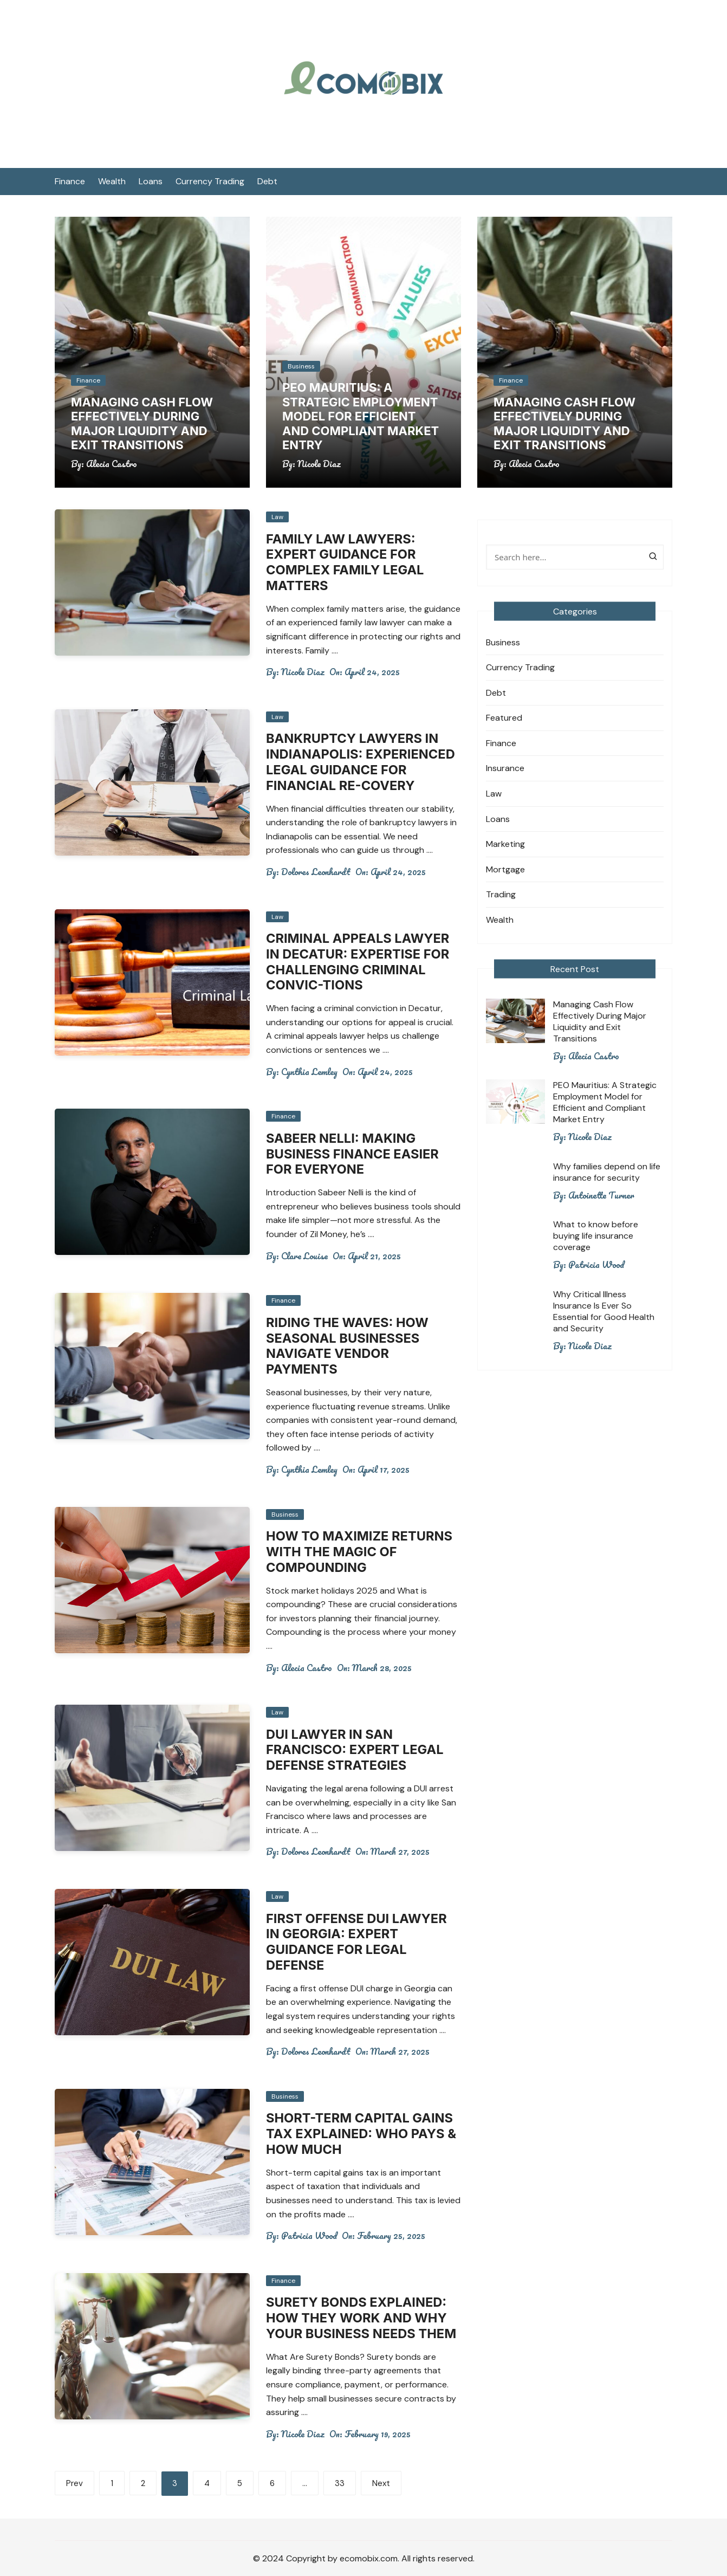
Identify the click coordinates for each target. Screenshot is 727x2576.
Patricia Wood (309, 2235)
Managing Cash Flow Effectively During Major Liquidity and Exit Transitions (142, 423)
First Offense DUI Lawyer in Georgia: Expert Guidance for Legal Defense (358, 1942)
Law (277, 517)
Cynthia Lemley (309, 1071)
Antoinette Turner (601, 1195)
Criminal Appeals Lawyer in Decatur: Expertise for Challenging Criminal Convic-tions (359, 961)
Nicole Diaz (319, 463)
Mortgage (505, 869)
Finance (70, 181)
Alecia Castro (111, 463)
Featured (504, 717)
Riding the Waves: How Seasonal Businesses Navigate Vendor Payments (348, 1346)
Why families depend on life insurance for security (606, 1172)
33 (340, 2483)
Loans (151, 181)
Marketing (505, 844)
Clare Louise (304, 1256)
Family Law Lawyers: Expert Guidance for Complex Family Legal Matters (346, 562)
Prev (74, 2483)
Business (301, 366)
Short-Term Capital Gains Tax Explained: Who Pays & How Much (362, 2133)
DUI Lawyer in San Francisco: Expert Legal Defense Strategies (356, 1750)
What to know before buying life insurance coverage (595, 1236)
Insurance (505, 768)
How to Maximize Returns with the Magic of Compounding (361, 1551)
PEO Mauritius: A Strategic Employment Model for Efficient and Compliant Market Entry (360, 416)
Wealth (112, 181)
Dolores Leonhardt (315, 871)
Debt (267, 181)
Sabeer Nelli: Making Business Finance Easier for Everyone (354, 1153)
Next (381, 2483)
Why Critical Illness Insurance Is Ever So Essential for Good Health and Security (603, 1311)
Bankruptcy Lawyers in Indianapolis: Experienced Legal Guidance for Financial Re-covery (362, 761)
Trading (501, 894)
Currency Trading (210, 181)
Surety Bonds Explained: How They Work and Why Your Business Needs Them (362, 2317)
